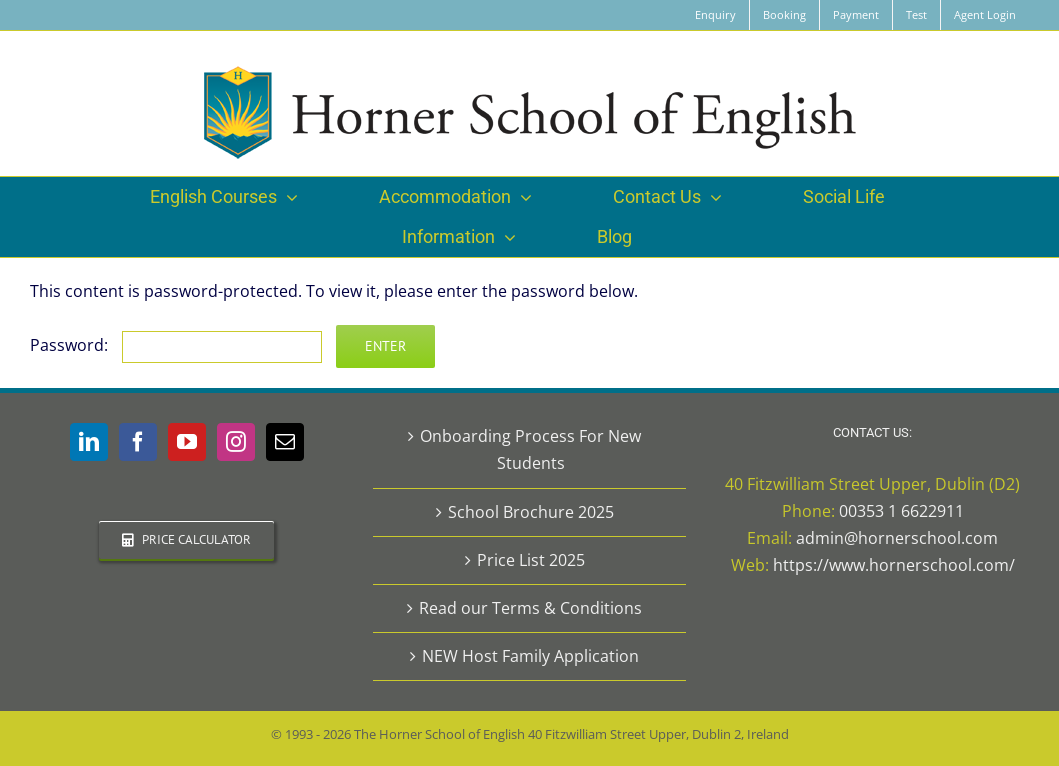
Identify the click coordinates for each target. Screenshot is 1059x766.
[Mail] (285, 442)
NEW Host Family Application (530, 656)
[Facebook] (138, 442)
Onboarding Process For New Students (530, 449)
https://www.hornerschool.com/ (894, 565)
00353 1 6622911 (901, 511)
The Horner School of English (439, 734)
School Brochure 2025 (531, 512)
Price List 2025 (531, 560)
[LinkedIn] (89, 442)
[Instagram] (236, 442)
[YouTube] (187, 442)
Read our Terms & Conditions (530, 608)
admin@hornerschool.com (897, 538)
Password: (176, 345)
